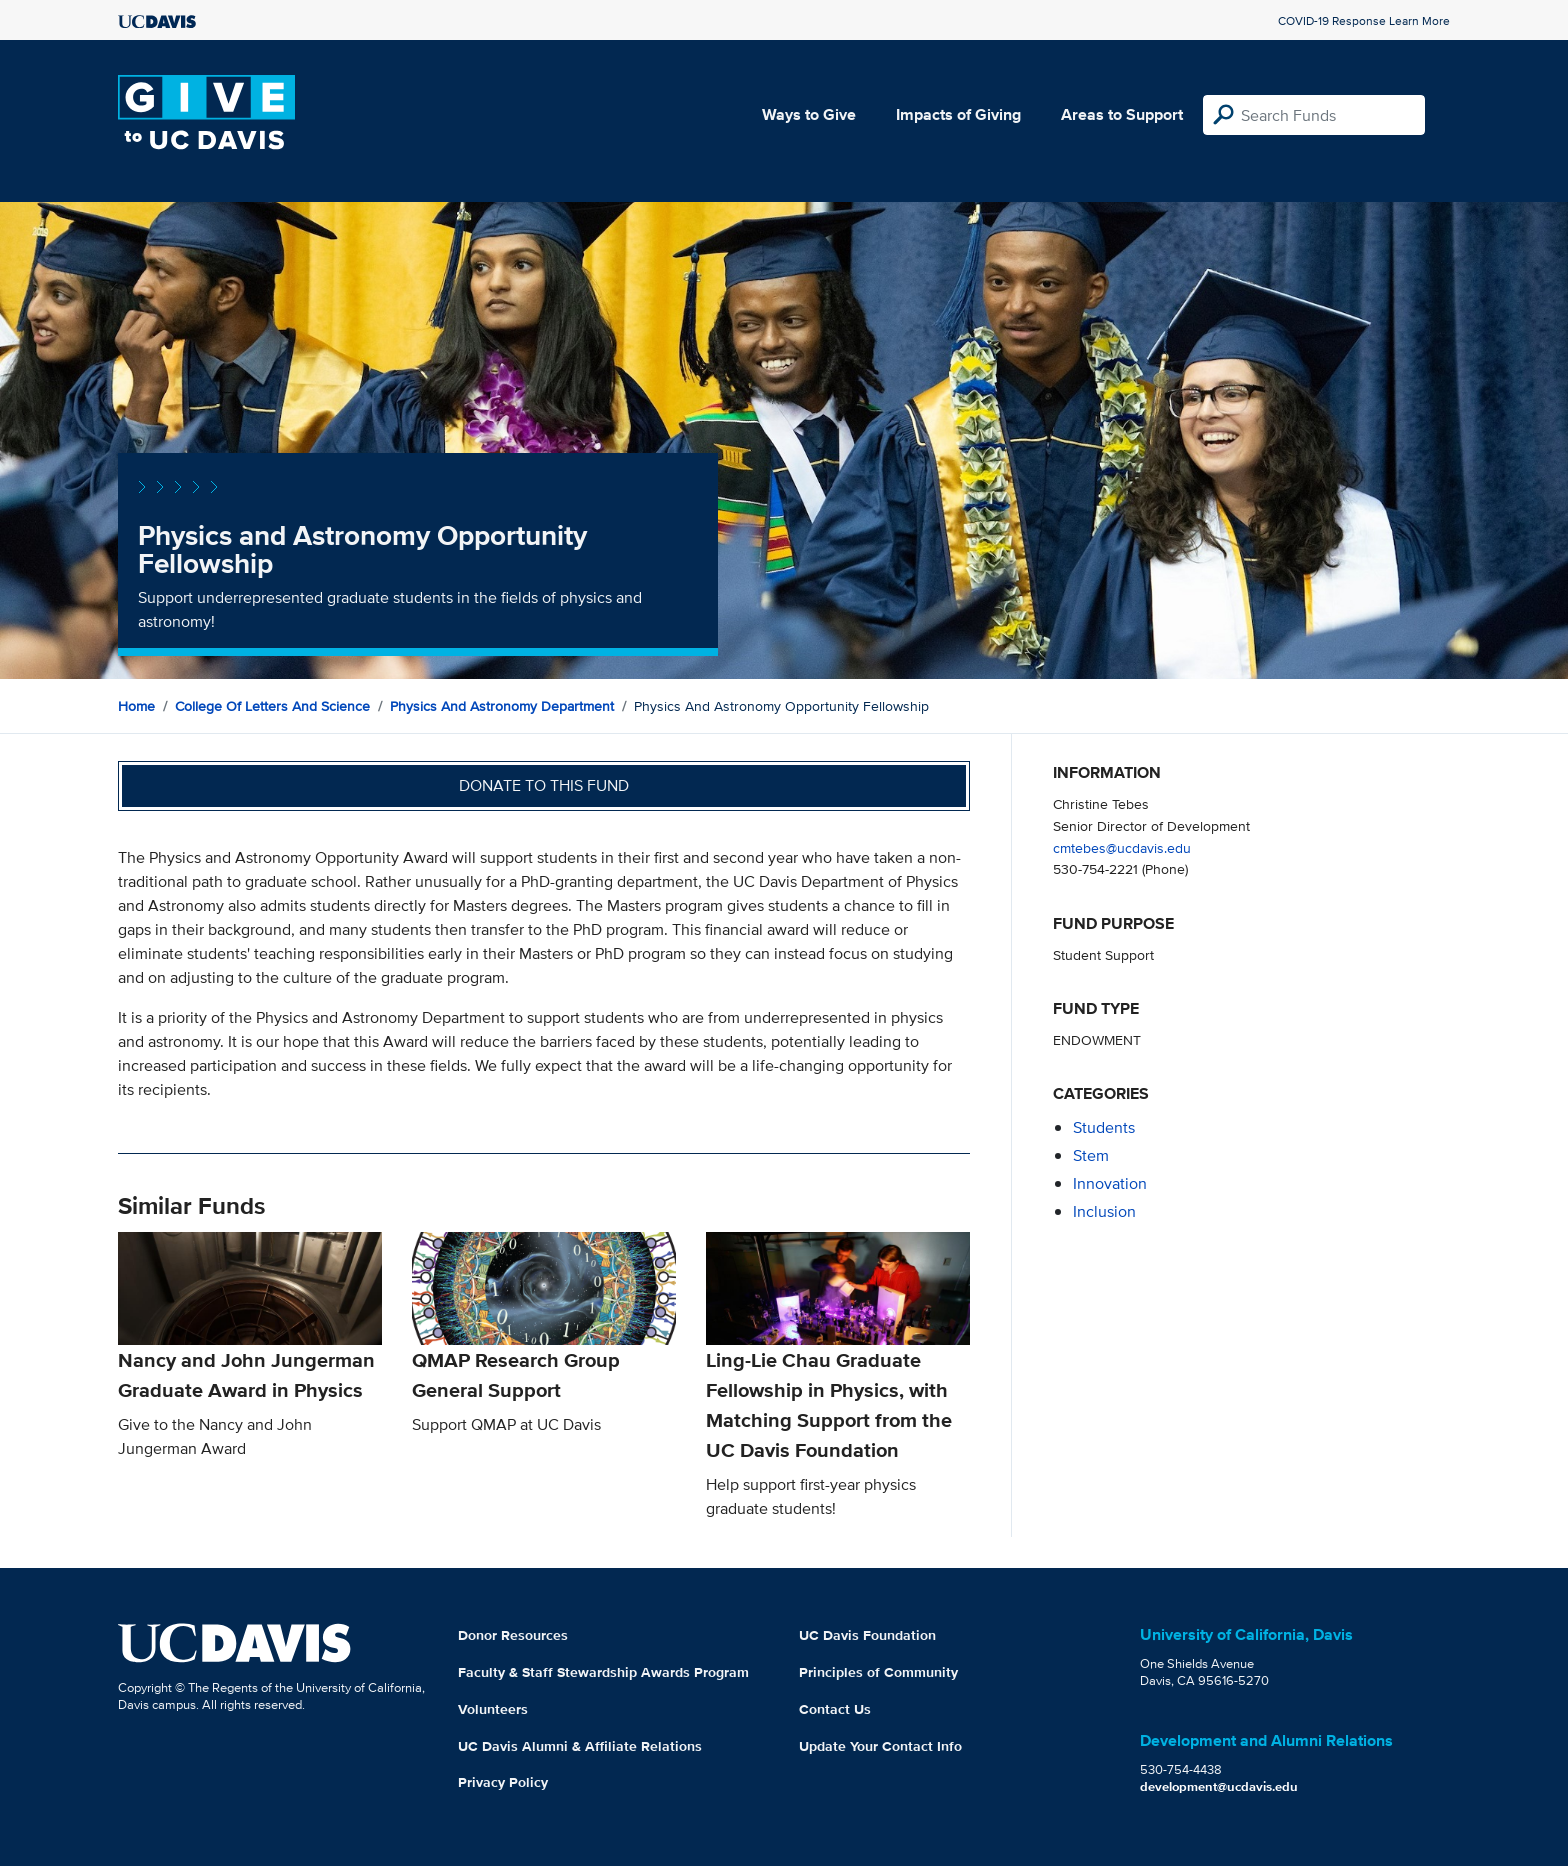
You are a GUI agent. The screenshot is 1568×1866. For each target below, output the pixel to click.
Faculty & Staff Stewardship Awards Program (603, 1672)
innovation (1110, 1183)
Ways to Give (809, 114)
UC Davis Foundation (867, 1635)
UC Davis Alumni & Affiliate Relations (580, 1746)
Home (136, 706)
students (1104, 1127)
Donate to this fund (544, 785)
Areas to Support (1122, 114)
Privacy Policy (503, 1782)
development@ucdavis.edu (1219, 1786)
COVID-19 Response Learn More (1364, 20)
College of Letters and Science (272, 706)
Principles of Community (878, 1672)
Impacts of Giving (958, 114)
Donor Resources (513, 1635)
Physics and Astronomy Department (502, 706)
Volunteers (493, 1709)
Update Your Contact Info (880, 1746)
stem (1091, 1155)
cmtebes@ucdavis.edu (1122, 847)
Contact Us (835, 1709)
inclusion (1104, 1211)
